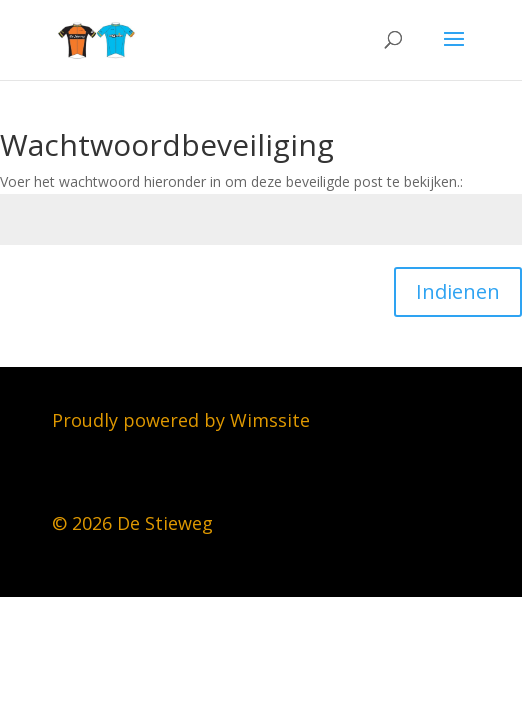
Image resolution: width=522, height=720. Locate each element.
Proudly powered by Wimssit (176, 420)
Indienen (458, 291)
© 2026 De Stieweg (132, 523)
